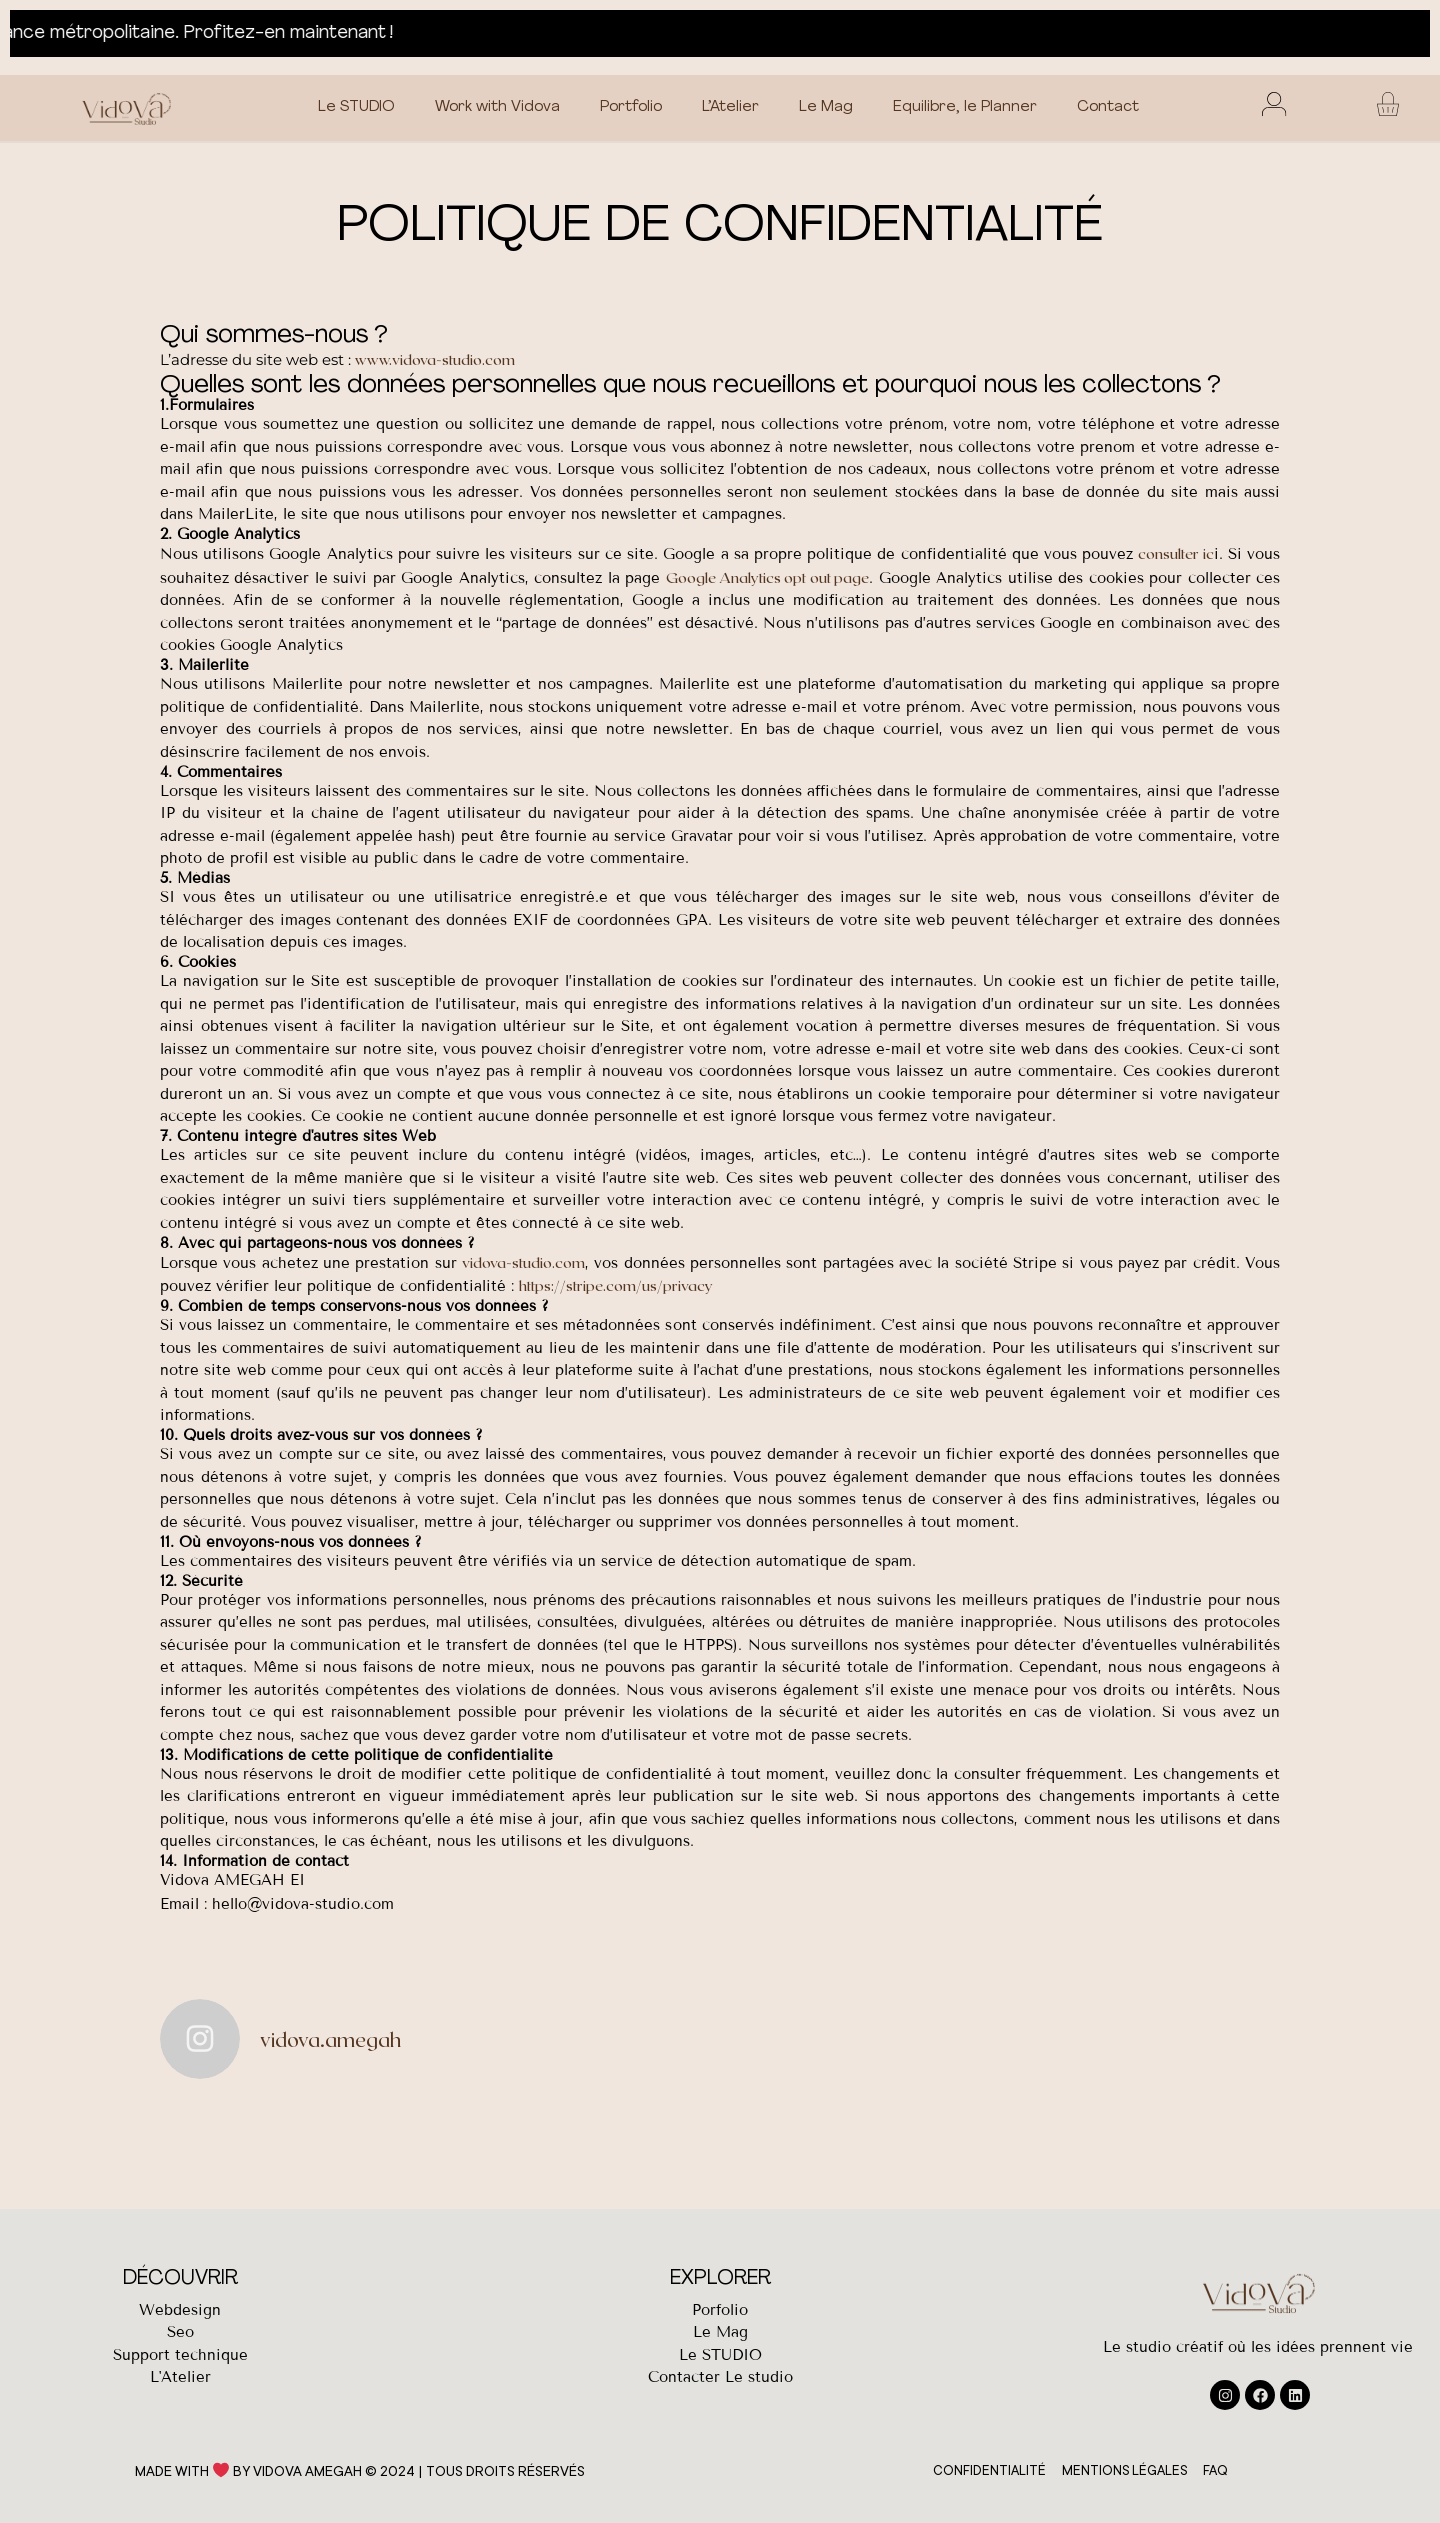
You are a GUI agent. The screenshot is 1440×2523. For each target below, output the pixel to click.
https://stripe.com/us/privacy (616, 1285)
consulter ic (1175, 553)
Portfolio (631, 107)
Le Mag (826, 107)
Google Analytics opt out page (768, 577)
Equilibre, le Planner (965, 107)
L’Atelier (730, 107)
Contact (1108, 107)
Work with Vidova (497, 107)
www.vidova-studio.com (435, 359)
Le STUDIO (356, 107)
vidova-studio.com (523, 1262)
